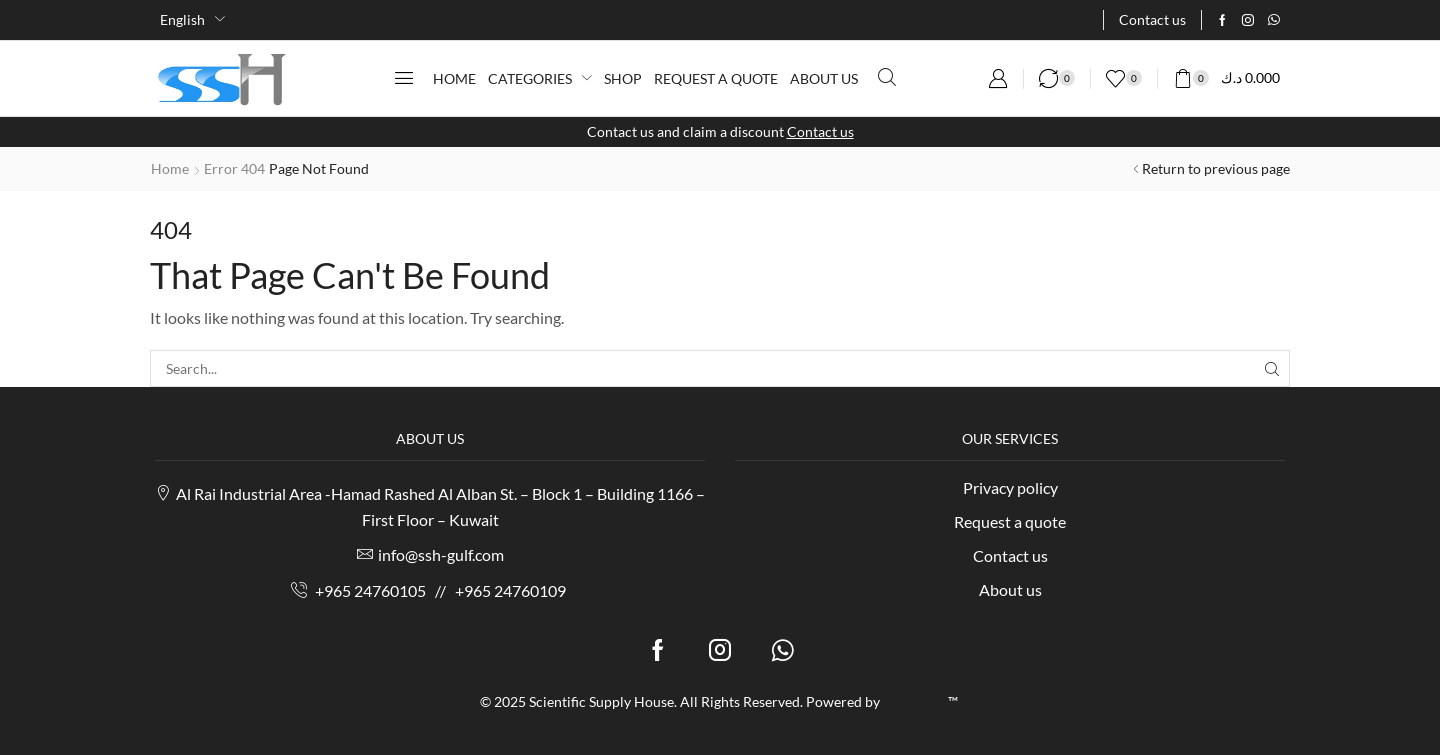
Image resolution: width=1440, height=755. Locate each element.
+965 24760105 (370, 590)
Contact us (820, 131)
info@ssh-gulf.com (441, 554)
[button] (404, 78)
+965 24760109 (510, 590)
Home (170, 168)
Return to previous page (1216, 168)
